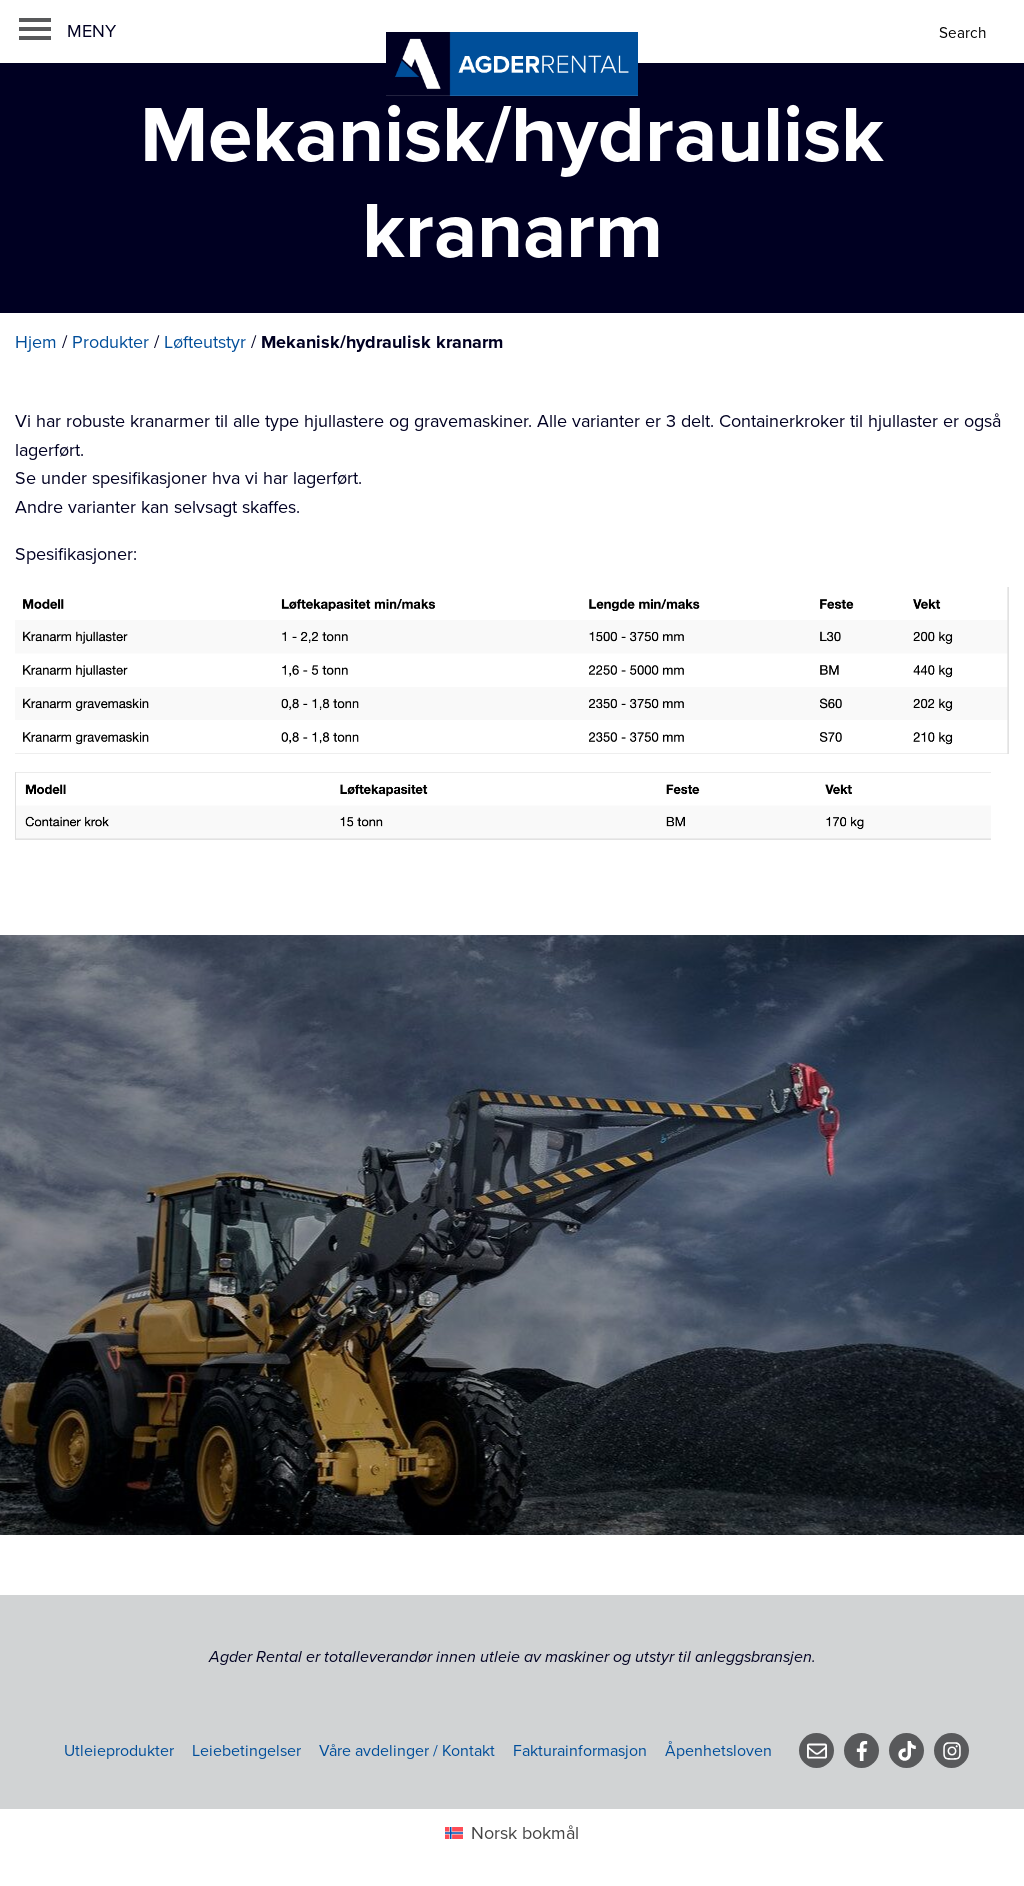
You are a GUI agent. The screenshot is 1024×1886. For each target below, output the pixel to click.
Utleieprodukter (119, 1751)
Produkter (110, 342)
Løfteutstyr (205, 342)
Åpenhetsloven (718, 1751)
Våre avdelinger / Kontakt (407, 1751)
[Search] (964, 33)
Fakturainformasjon (580, 1751)
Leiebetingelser (246, 1751)
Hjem (36, 342)
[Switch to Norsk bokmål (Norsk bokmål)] (511, 1832)
